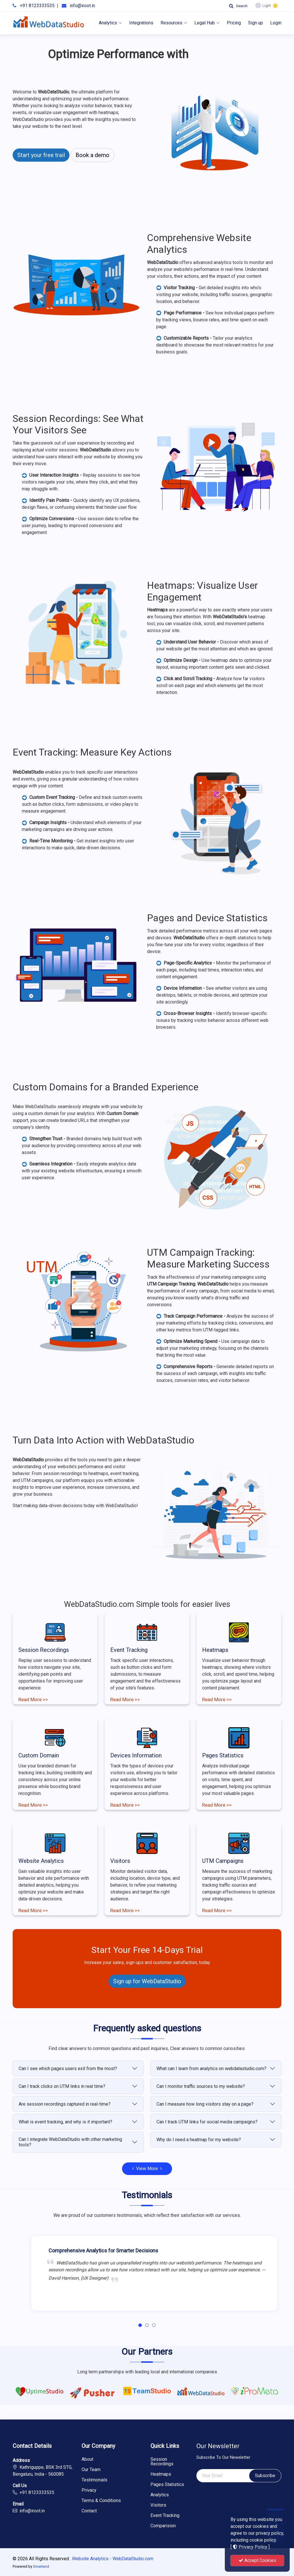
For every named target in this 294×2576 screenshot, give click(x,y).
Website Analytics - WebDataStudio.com (112, 2558)
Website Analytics (41, 1860)
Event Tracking (129, 1649)
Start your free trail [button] (41, 155)
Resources (173, 23)
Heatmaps (215, 1649)
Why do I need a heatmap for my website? (198, 2139)
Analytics (110, 23)
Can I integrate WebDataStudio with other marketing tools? (70, 2142)
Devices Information (136, 1755)
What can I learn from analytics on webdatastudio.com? (211, 2068)
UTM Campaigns (222, 1860)
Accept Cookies (257, 2560)
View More (147, 2168)
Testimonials (94, 2480)
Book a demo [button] (92, 155)
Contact (89, 2511)
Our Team (91, 2469)
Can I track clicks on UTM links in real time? (62, 2086)
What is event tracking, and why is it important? (65, 2122)
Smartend (41, 2566)
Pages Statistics (222, 1755)
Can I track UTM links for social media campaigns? (207, 2122)
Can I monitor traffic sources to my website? (200, 2086)
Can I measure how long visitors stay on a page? (205, 2104)
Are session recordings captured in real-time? (65, 2104)
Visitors (120, 1860)
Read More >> (33, 1699)
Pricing (234, 23)
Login (275, 23)
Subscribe (265, 2475)
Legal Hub (207, 23)
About (87, 2459)
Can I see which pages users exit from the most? (68, 2068)
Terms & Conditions (101, 2500)
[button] (140, 2325)
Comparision (163, 2526)
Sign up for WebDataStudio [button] (147, 1981)
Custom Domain (38, 1755)
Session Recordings (43, 1649)
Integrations (141, 23)
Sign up (255, 23)
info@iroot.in (82, 5)
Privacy (89, 2490)
